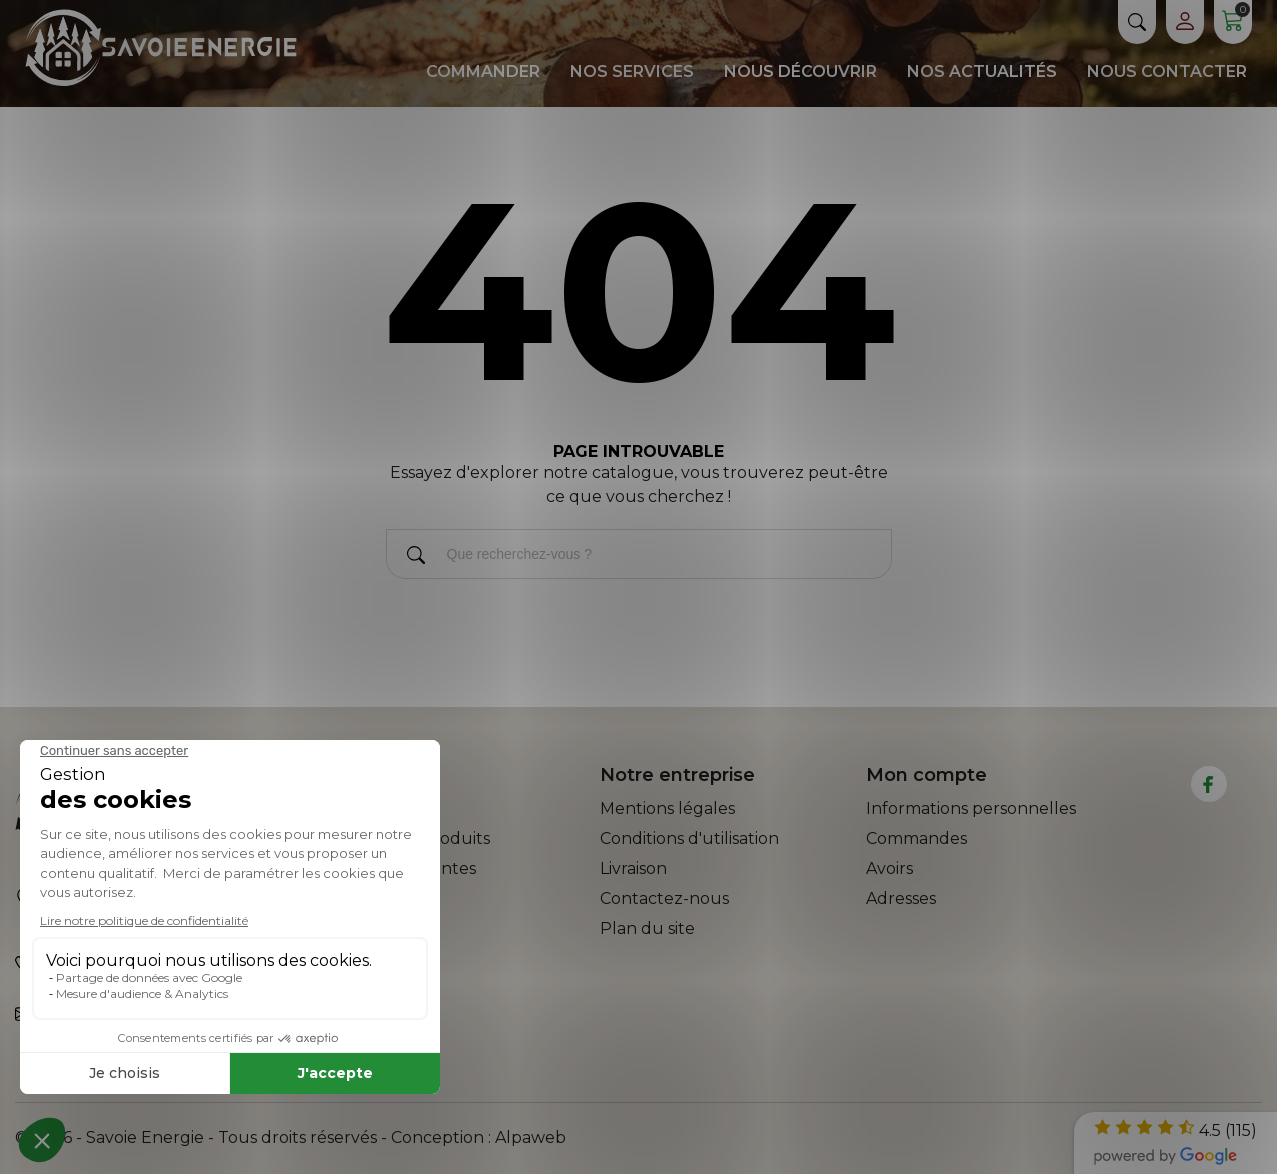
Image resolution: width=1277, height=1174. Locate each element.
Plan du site (647, 928)
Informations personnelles (971, 808)
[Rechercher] (416, 558)
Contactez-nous (664, 898)
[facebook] (1208, 784)
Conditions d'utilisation (689, 838)
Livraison (633, 868)
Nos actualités (982, 71)
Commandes (916, 838)
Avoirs (889, 868)
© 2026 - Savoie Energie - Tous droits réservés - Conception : (255, 1137)
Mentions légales (667, 808)
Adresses (901, 898)
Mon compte (926, 775)
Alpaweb (530, 1137)
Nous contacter (1167, 71)
